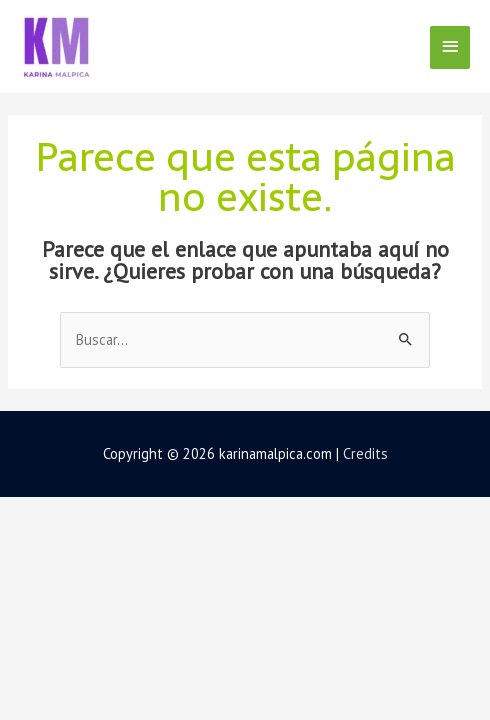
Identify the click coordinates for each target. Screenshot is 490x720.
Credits (365, 453)
